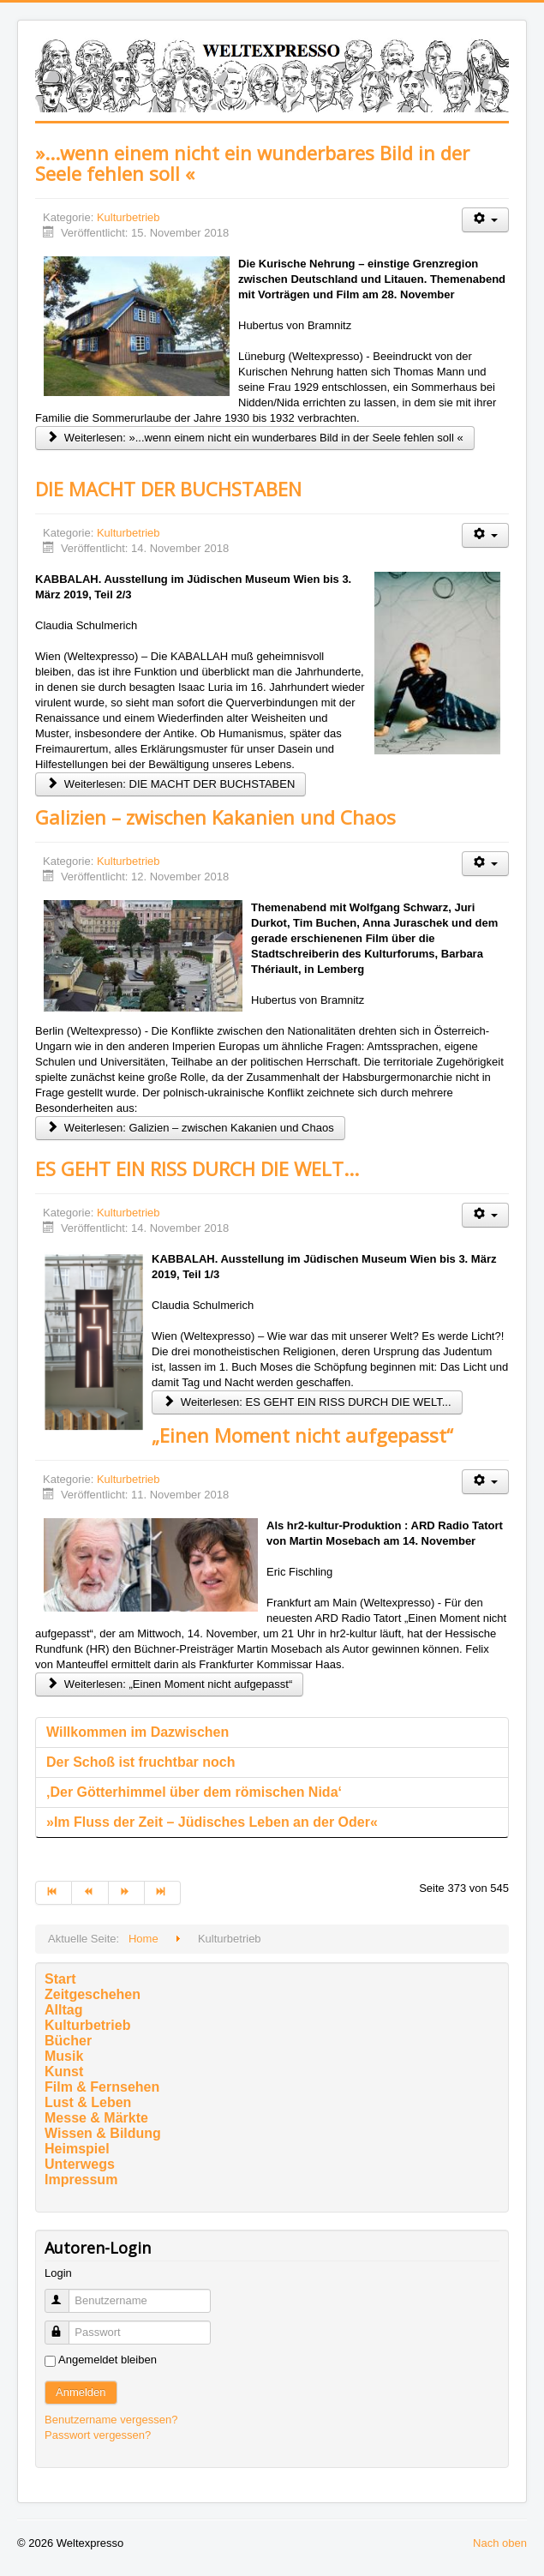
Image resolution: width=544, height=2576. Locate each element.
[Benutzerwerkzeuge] (485, 219)
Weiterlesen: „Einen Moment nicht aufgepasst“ (169, 1684)
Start (60, 1979)
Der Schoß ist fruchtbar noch (140, 1762)
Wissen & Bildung (103, 2133)
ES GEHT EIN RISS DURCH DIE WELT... (197, 1168)
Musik (64, 2056)
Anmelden (81, 2392)
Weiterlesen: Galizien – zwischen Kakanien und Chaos (190, 1127)
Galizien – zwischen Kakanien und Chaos (215, 817)
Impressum (81, 2179)
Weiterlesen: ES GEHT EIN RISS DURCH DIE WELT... (307, 1402)
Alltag (63, 2010)
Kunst (64, 2071)
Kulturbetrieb (128, 217)
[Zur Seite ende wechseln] (163, 1893)
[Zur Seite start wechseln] (53, 1893)
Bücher (68, 2040)
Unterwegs (80, 2164)
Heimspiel (77, 2148)
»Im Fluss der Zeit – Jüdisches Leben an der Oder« (212, 1822)
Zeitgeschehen (92, 1994)
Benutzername (64, 2293)
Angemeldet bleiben (107, 2359)
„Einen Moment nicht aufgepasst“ (302, 1435)
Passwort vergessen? (98, 2435)
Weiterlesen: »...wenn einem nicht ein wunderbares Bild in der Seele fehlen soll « (254, 437)
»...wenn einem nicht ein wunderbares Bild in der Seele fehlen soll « (252, 163)
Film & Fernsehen (102, 2087)
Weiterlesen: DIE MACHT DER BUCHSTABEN (170, 784)
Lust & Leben (88, 2102)
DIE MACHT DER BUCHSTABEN (168, 488)
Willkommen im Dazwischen (137, 1732)
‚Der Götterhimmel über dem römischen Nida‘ (194, 1792)
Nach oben (500, 2543)
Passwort (64, 2325)
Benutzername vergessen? (111, 2419)
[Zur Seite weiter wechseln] (127, 1893)
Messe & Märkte (96, 2118)
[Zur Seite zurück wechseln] (90, 1893)
